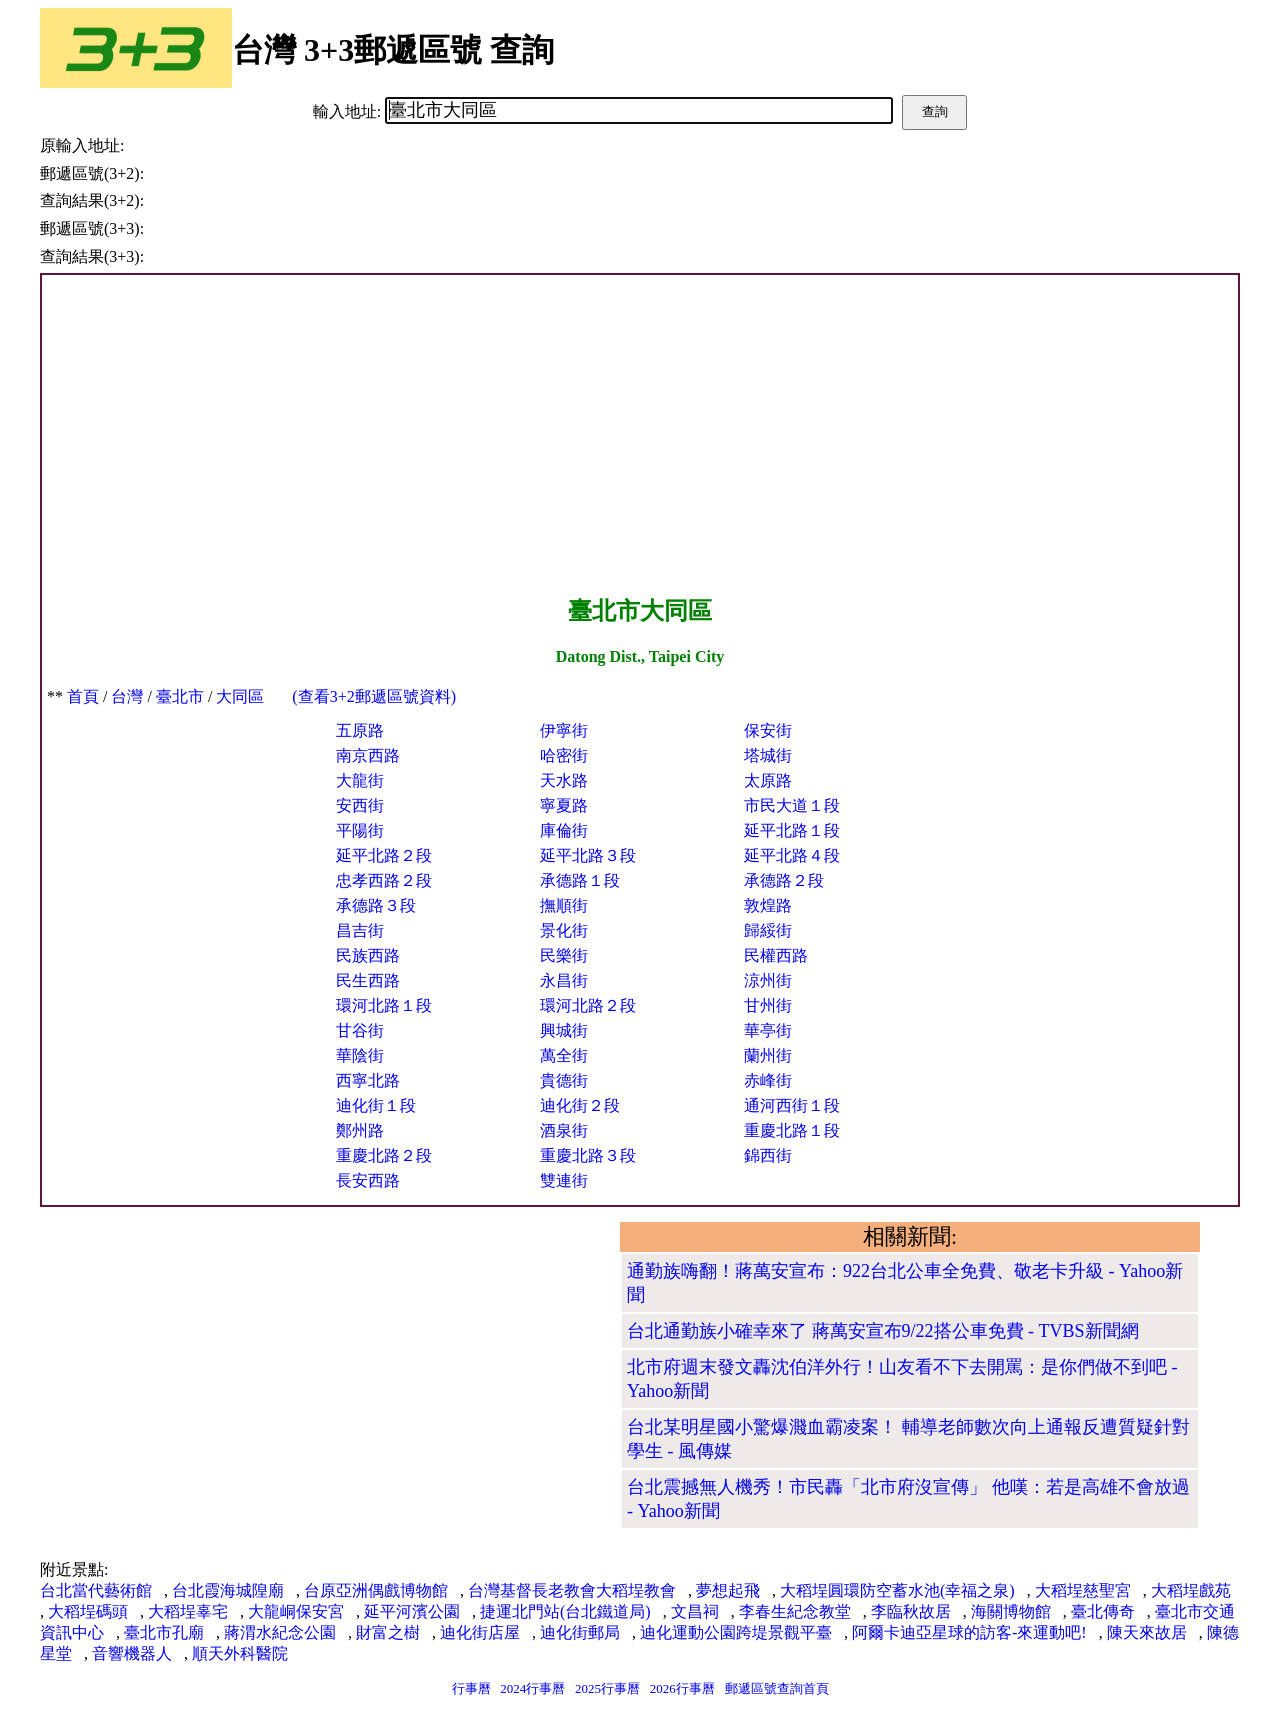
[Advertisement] (640, 435)
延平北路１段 (792, 830)
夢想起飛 (728, 1590)
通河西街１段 (792, 1105)
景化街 (564, 930)
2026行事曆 (682, 1688)
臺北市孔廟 (164, 1632)
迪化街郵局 (580, 1632)
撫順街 (564, 905)
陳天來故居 (1147, 1632)
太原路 (768, 780)
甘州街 (768, 1005)
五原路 (360, 730)
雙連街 (564, 1180)
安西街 (360, 805)
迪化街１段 (376, 1105)
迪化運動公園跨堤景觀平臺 (736, 1632)
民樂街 (564, 955)
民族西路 (368, 955)
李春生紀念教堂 (795, 1611)
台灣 (127, 696)
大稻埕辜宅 (188, 1611)
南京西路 (368, 755)
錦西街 (768, 1155)
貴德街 (564, 1080)
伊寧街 (564, 730)
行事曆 (471, 1688)
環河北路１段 (384, 1005)
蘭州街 (768, 1055)
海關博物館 (1011, 1611)
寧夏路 (564, 805)
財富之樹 (388, 1632)
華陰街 (360, 1055)
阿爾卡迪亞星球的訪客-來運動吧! (969, 1632)
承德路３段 (376, 905)
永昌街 (564, 980)
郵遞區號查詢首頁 (777, 1688)
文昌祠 (695, 1611)
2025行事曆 (607, 1688)
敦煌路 (768, 905)
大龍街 (360, 780)
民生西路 (368, 980)
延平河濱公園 (412, 1611)
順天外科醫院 (240, 1653)
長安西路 (368, 1180)
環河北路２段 (588, 1005)
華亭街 (768, 1030)
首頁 (83, 696)
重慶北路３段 (588, 1155)
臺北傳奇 (1103, 1611)
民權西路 (776, 955)
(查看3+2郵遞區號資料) (374, 696)
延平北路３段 (588, 855)
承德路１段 (580, 880)
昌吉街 (360, 930)
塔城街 (768, 755)
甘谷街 (360, 1030)
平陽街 (360, 830)
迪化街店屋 (480, 1632)
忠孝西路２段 (384, 880)
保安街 (768, 730)
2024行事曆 (532, 1688)
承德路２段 (784, 880)
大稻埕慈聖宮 (1083, 1590)
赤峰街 (768, 1080)
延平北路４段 (792, 855)
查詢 (935, 111)
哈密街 (564, 755)
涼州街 (768, 980)
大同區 (240, 696)
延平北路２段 (384, 855)
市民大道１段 (792, 805)
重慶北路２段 (384, 1155)
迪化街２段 (580, 1105)
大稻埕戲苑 (1191, 1590)
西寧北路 (368, 1080)
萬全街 (564, 1055)
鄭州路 (360, 1130)
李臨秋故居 (911, 1611)
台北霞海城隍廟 (228, 1590)
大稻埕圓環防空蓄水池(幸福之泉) (897, 1590)
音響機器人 (132, 1653)
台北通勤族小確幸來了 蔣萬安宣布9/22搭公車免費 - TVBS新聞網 (883, 1331)
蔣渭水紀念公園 (280, 1632)
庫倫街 (564, 830)
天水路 (564, 780)
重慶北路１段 (792, 1130)
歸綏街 (768, 930)
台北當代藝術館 (96, 1590)
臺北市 (180, 696)
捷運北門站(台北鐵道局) (565, 1611)
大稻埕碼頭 (88, 1611)
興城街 (564, 1030)
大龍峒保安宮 (296, 1611)
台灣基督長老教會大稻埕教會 (572, 1590)
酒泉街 (564, 1130)
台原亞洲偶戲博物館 (376, 1590)
